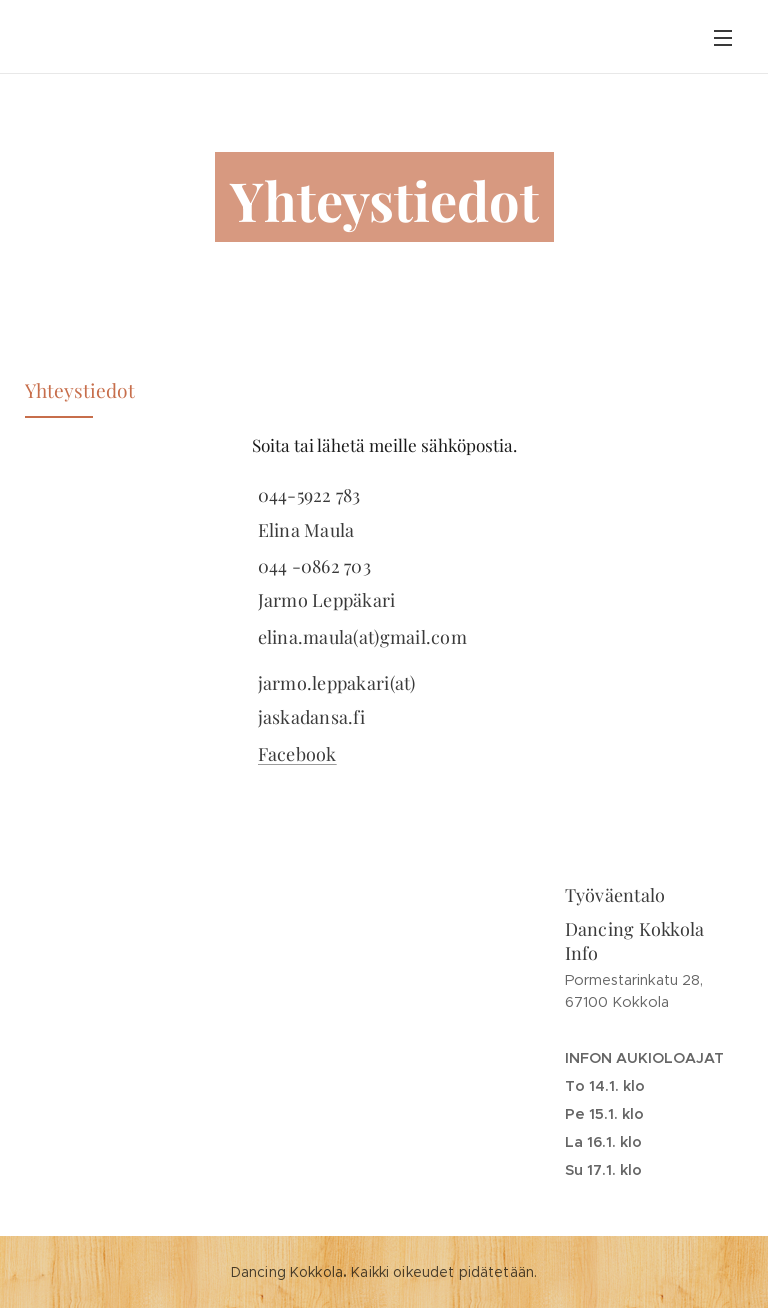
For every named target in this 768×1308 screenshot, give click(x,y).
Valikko (723, 38)
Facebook (297, 754)
